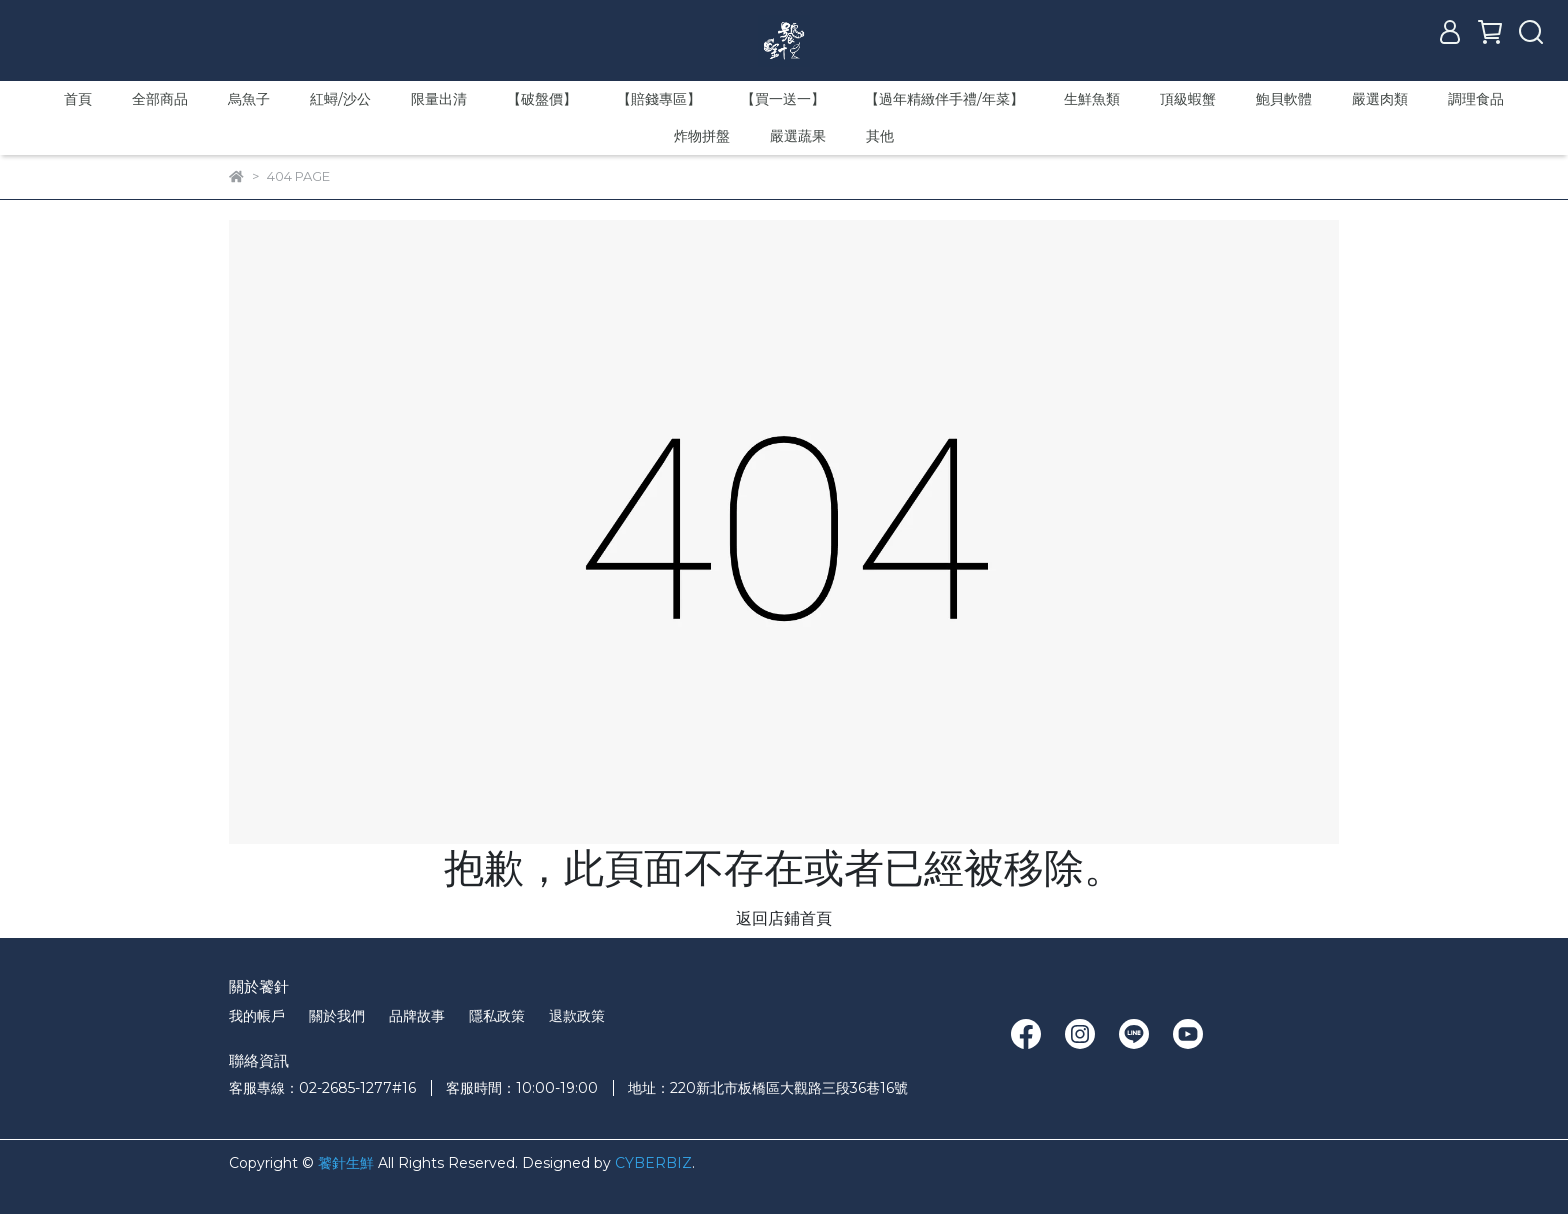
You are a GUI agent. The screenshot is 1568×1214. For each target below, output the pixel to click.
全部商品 (160, 99)
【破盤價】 (542, 99)
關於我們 (337, 1016)
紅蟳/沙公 (340, 99)
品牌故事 (417, 1016)
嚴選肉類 (1380, 99)
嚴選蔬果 (798, 136)
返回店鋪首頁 (784, 918)
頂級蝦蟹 (1188, 99)
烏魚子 (249, 99)
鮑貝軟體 (1284, 99)
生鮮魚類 (1092, 99)
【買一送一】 (783, 99)
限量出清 (439, 99)
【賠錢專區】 (659, 99)
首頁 (78, 99)
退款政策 (577, 1016)
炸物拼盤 (702, 136)
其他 (880, 136)
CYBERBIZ (653, 1163)
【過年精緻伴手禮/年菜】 (944, 99)
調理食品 (1476, 99)
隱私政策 (497, 1016)
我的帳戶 (257, 1016)
